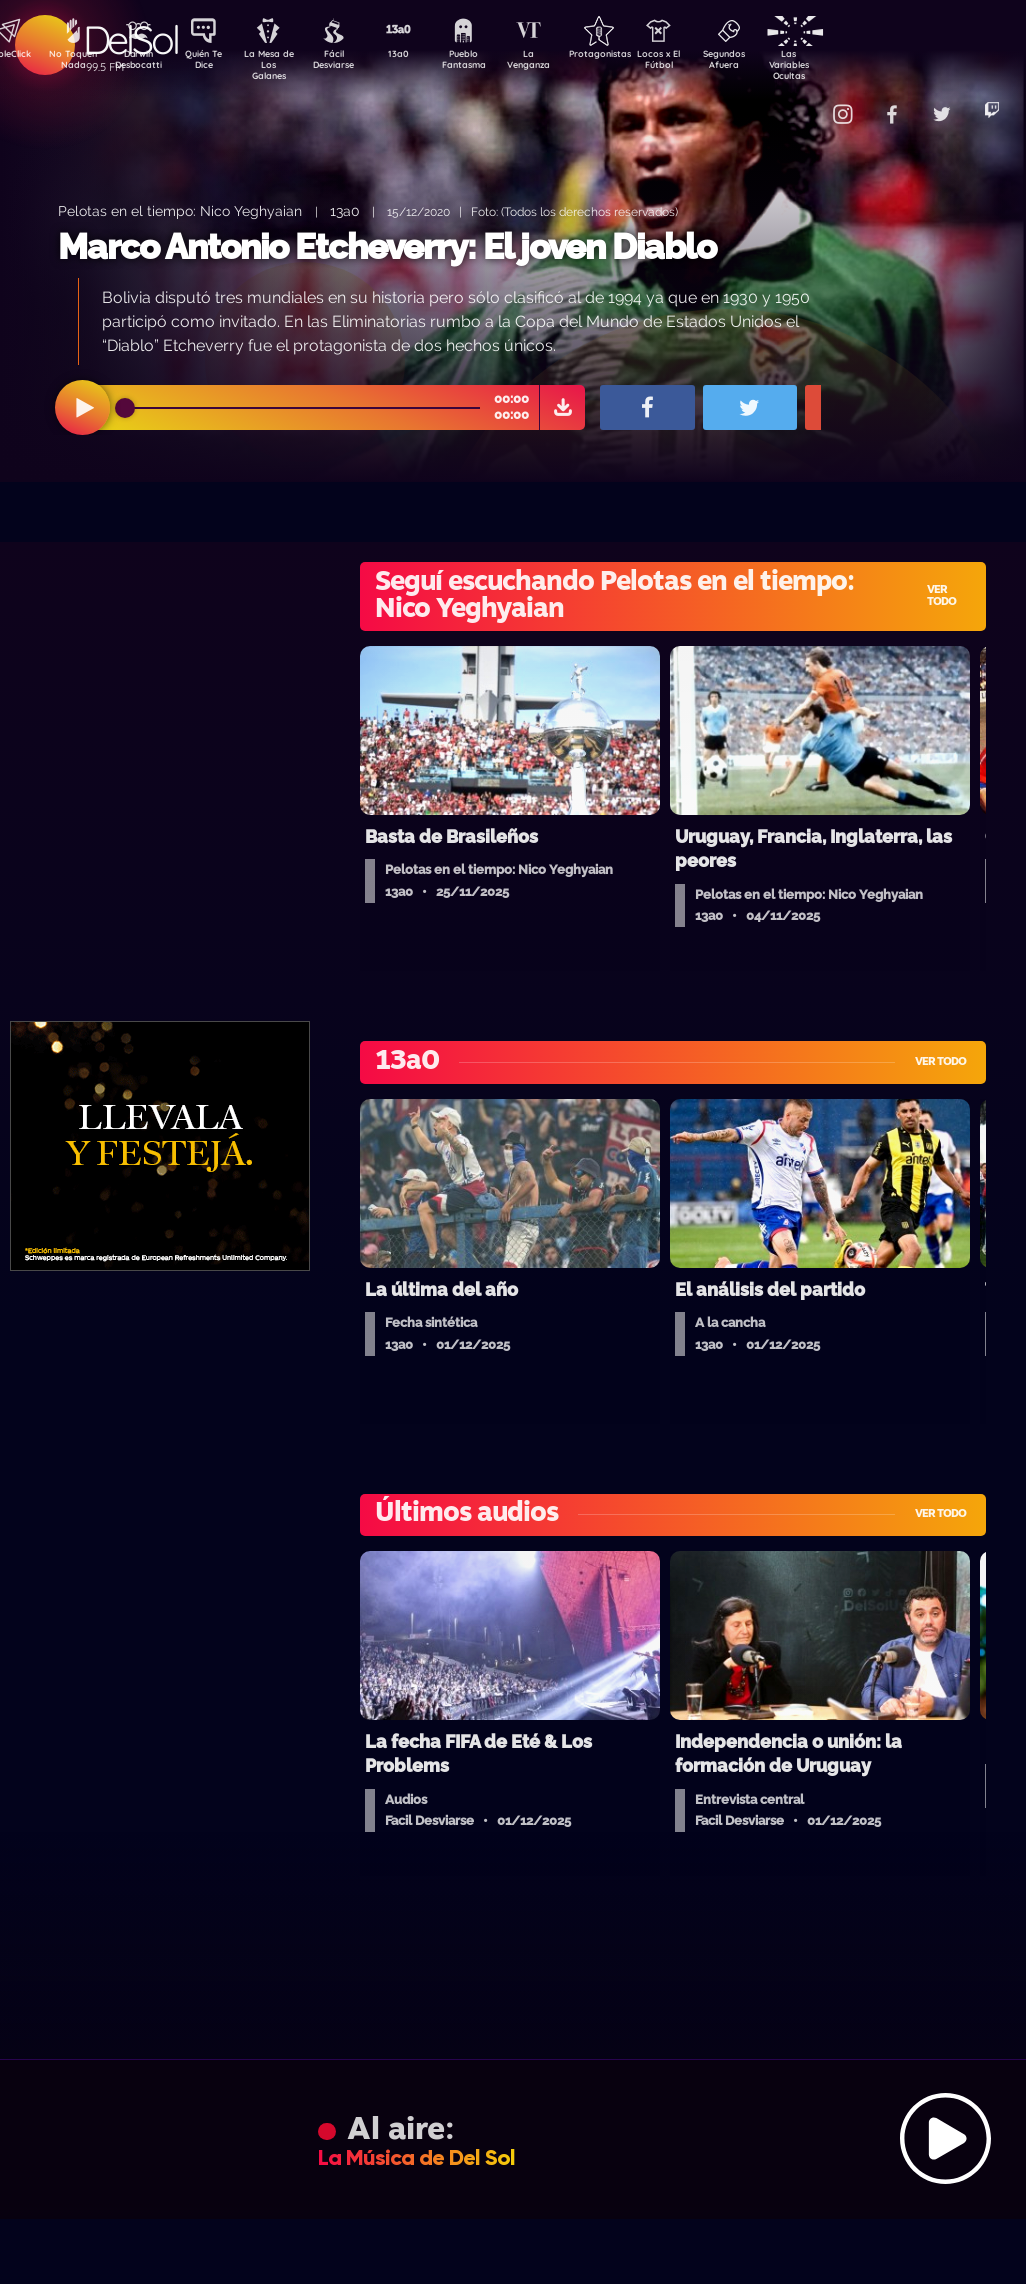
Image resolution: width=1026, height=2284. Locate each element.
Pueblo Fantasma (491, 63)
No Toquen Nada (71, 63)
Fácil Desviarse (351, 63)
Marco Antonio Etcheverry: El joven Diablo (387, 246)
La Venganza (561, 63)
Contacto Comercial (802, 102)
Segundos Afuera (771, 63)
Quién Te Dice (211, 63)
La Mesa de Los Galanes (281, 64)
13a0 (421, 56)
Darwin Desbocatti (141, 63)
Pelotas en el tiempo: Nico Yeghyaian (182, 210)
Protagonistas (631, 56)
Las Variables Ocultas (841, 64)
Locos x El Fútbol (701, 63)
